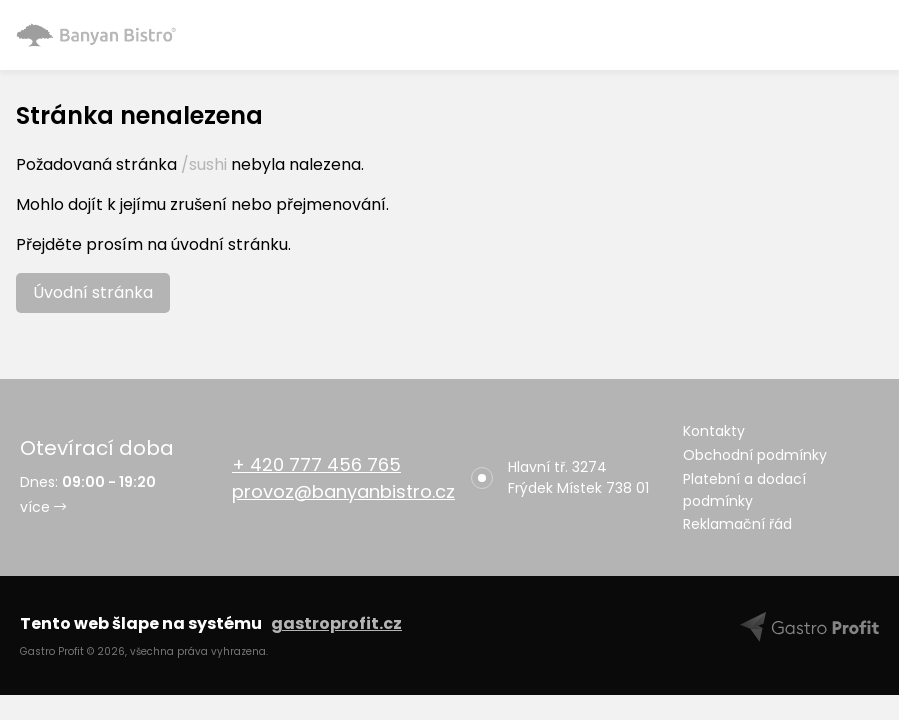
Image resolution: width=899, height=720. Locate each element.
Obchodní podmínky (755, 455)
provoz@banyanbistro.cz (343, 491)
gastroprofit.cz (336, 623)
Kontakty (714, 431)
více (43, 507)
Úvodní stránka (93, 292)
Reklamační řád (737, 524)
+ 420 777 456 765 (316, 464)
